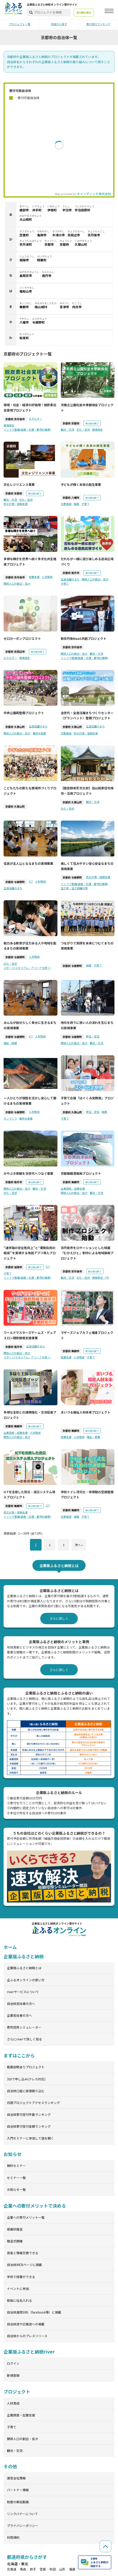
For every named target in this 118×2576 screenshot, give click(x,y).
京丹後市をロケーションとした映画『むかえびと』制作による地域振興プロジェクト (87, 1253)
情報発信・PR (100, 1277)
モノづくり (10, 1118)
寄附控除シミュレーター (24, 2027)
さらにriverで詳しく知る (24, 2039)
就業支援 (34, 577)
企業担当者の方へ (19, 2015)
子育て (85, 504)
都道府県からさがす (27, 2557)
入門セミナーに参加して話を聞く (30, 2138)
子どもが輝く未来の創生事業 (81, 484)
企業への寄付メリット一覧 (25, 2217)
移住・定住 (92, 1036)
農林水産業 (39, 733)
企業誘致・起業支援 (73, 1188)
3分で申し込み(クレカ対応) (26, 2079)
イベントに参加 (18, 2288)
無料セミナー (16, 2165)
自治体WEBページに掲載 (24, 2264)
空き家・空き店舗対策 (74, 888)
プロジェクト (17, 2391)
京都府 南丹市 (71, 573)
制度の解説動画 (18, 2502)
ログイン (13, 2363)
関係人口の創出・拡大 (17, 583)
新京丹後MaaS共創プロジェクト (83, 638)
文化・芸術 (83, 429)
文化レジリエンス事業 (19, 484)
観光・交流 (67, 429)
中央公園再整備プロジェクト (24, 713)
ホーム (10, 1947)
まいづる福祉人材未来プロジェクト (85, 1412)
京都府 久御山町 (15, 727)
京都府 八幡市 (71, 497)
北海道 (11, 2569)
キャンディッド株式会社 (94, 193)
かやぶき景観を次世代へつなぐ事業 (28, 1173)
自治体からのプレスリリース (27, 2336)
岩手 (33, 2569)
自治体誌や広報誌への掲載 (25, 2324)
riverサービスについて (23, 1992)
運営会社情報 (16, 2478)
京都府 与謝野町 (15, 882)
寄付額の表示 (83, 12)
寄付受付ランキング (98, 24)
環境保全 (9, 425)
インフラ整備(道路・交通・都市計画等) (27, 429)
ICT (31, 881)
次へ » (78, 1545)
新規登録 (13, 2375)
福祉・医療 (10, 1043)
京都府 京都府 (71, 423)
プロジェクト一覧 (19, 24)
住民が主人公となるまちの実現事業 (28, 863)
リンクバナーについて (22, 2514)
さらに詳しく (59, 1618)
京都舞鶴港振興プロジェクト (81, 1173)
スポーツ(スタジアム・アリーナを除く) (27, 968)
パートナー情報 (18, 2490)
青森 (23, 2569)
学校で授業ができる (21, 2277)
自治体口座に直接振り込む (25, 2091)
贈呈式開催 (15, 2241)
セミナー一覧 (16, 2177)
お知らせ (12, 2154)
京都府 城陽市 (13, 1267)
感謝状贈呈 (15, 2229)
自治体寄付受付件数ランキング (29, 2114)
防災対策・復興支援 (16, 504)
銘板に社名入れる (19, 2300)
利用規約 (13, 2537)
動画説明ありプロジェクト (25, 2067)
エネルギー (35, 418)
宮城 (43, 2569)
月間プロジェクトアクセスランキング (33, 2102)
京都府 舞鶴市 (71, 1182)
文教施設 (66, 504)
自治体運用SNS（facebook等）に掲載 (34, 2312)
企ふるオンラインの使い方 (25, 1980)
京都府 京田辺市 (15, 651)
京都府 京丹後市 (15, 419)
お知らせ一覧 (16, 2189)
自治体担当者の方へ (21, 2003)
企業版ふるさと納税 (24, 1956)
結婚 (76, 504)
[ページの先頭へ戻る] (104, 2541)
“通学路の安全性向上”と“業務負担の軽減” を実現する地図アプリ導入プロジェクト (30, 1253)
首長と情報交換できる (22, 2253)
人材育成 (47, 577)
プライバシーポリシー (22, 2525)
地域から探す (59, 24)
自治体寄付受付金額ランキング (29, 2126)
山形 (62, 2569)
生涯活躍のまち (70, 579)
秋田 (52, 2569)
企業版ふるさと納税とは (24, 1968)
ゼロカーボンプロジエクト (22, 638)
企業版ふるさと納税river (29, 2351)
